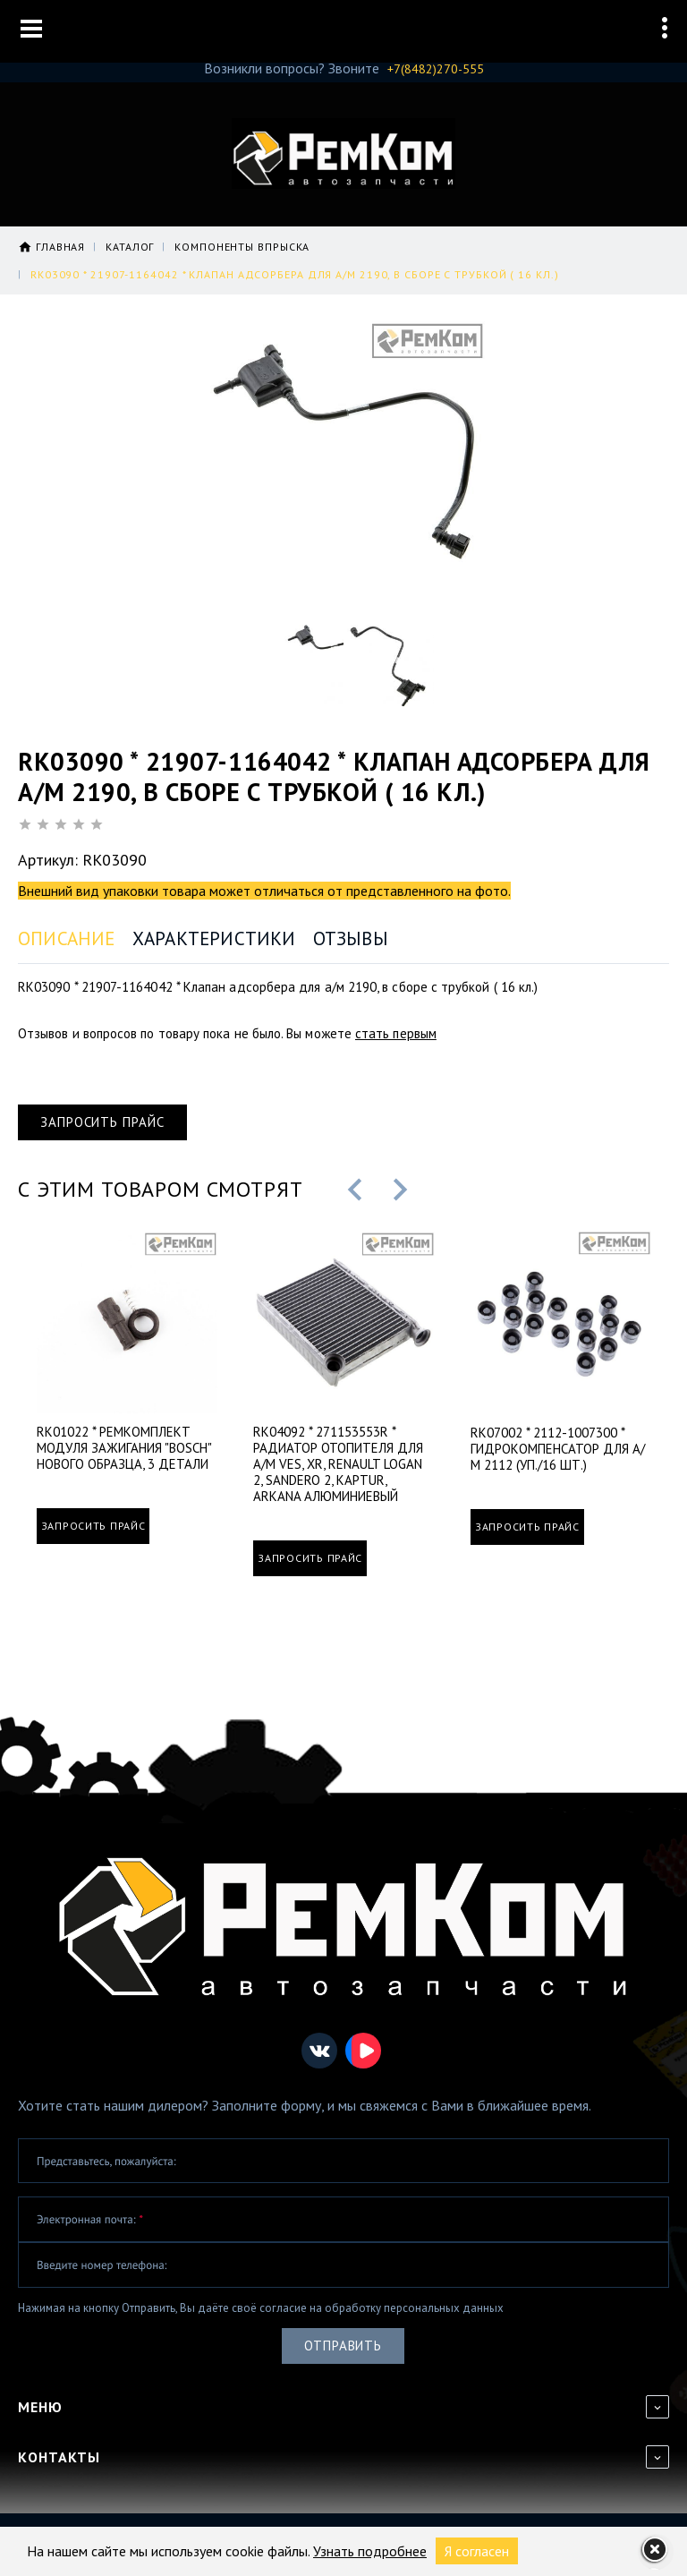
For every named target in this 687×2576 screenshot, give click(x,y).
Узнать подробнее (370, 2551)
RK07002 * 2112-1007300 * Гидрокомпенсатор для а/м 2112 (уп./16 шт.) (558, 1445)
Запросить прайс (102, 1121)
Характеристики (214, 938)
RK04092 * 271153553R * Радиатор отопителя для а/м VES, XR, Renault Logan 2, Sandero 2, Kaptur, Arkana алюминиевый (338, 1461)
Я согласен (477, 2551)
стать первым (396, 1033)
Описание (66, 938)
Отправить (343, 2342)
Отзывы (350, 938)
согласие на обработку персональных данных (381, 2304)
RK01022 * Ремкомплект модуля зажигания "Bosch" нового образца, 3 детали (124, 1445)
